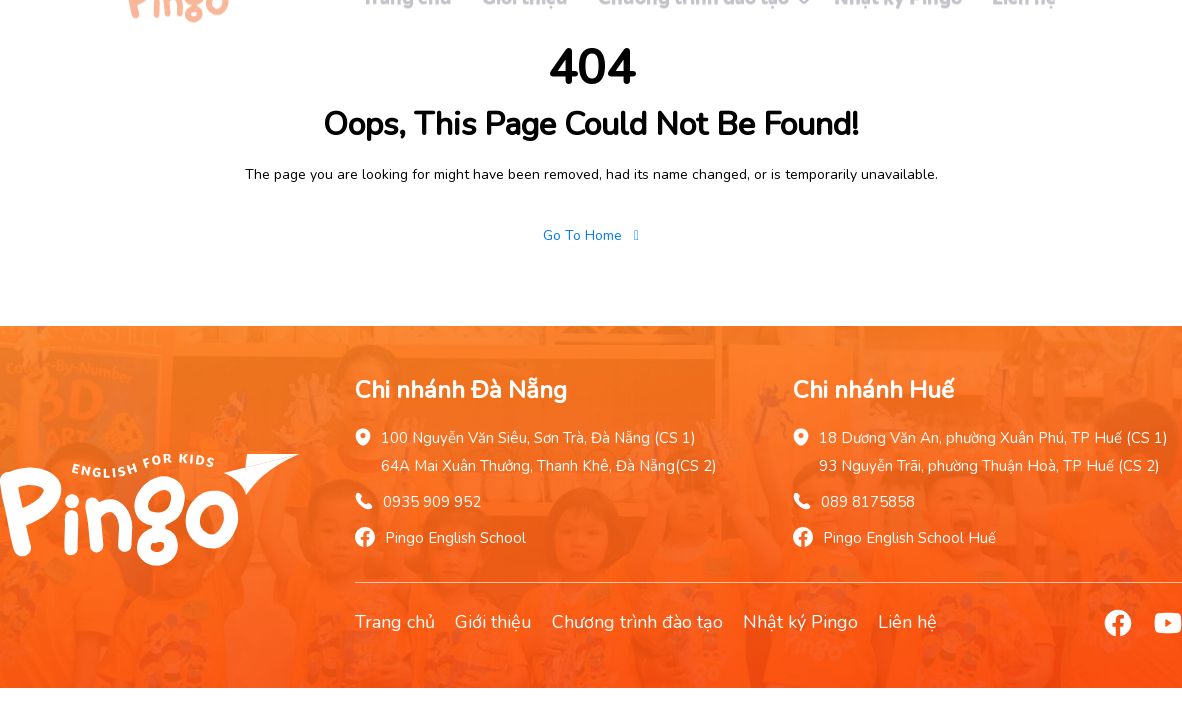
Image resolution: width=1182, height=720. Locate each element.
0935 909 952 (432, 502)
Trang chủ (395, 622)
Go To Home (591, 235)
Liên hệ (907, 622)
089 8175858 (868, 502)
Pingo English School (455, 538)
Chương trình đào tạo (637, 622)
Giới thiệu (493, 622)
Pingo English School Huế (909, 538)
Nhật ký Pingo (800, 622)
